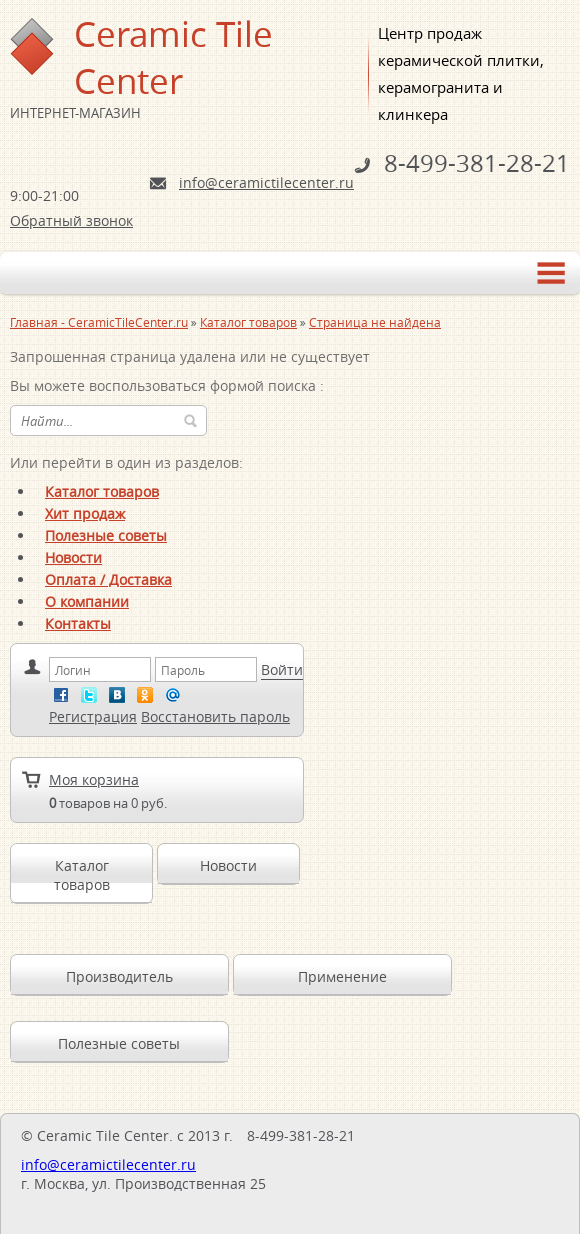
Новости (73, 557)
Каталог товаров (102, 491)
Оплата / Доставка (108, 579)
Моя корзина (94, 779)
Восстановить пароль (215, 716)
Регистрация (93, 716)
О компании (87, 601)
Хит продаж (85, 513)
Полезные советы (106, 535)
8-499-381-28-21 (477, 163)
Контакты (78, 623)
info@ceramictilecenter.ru (266, 182)
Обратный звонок (71, 220)
